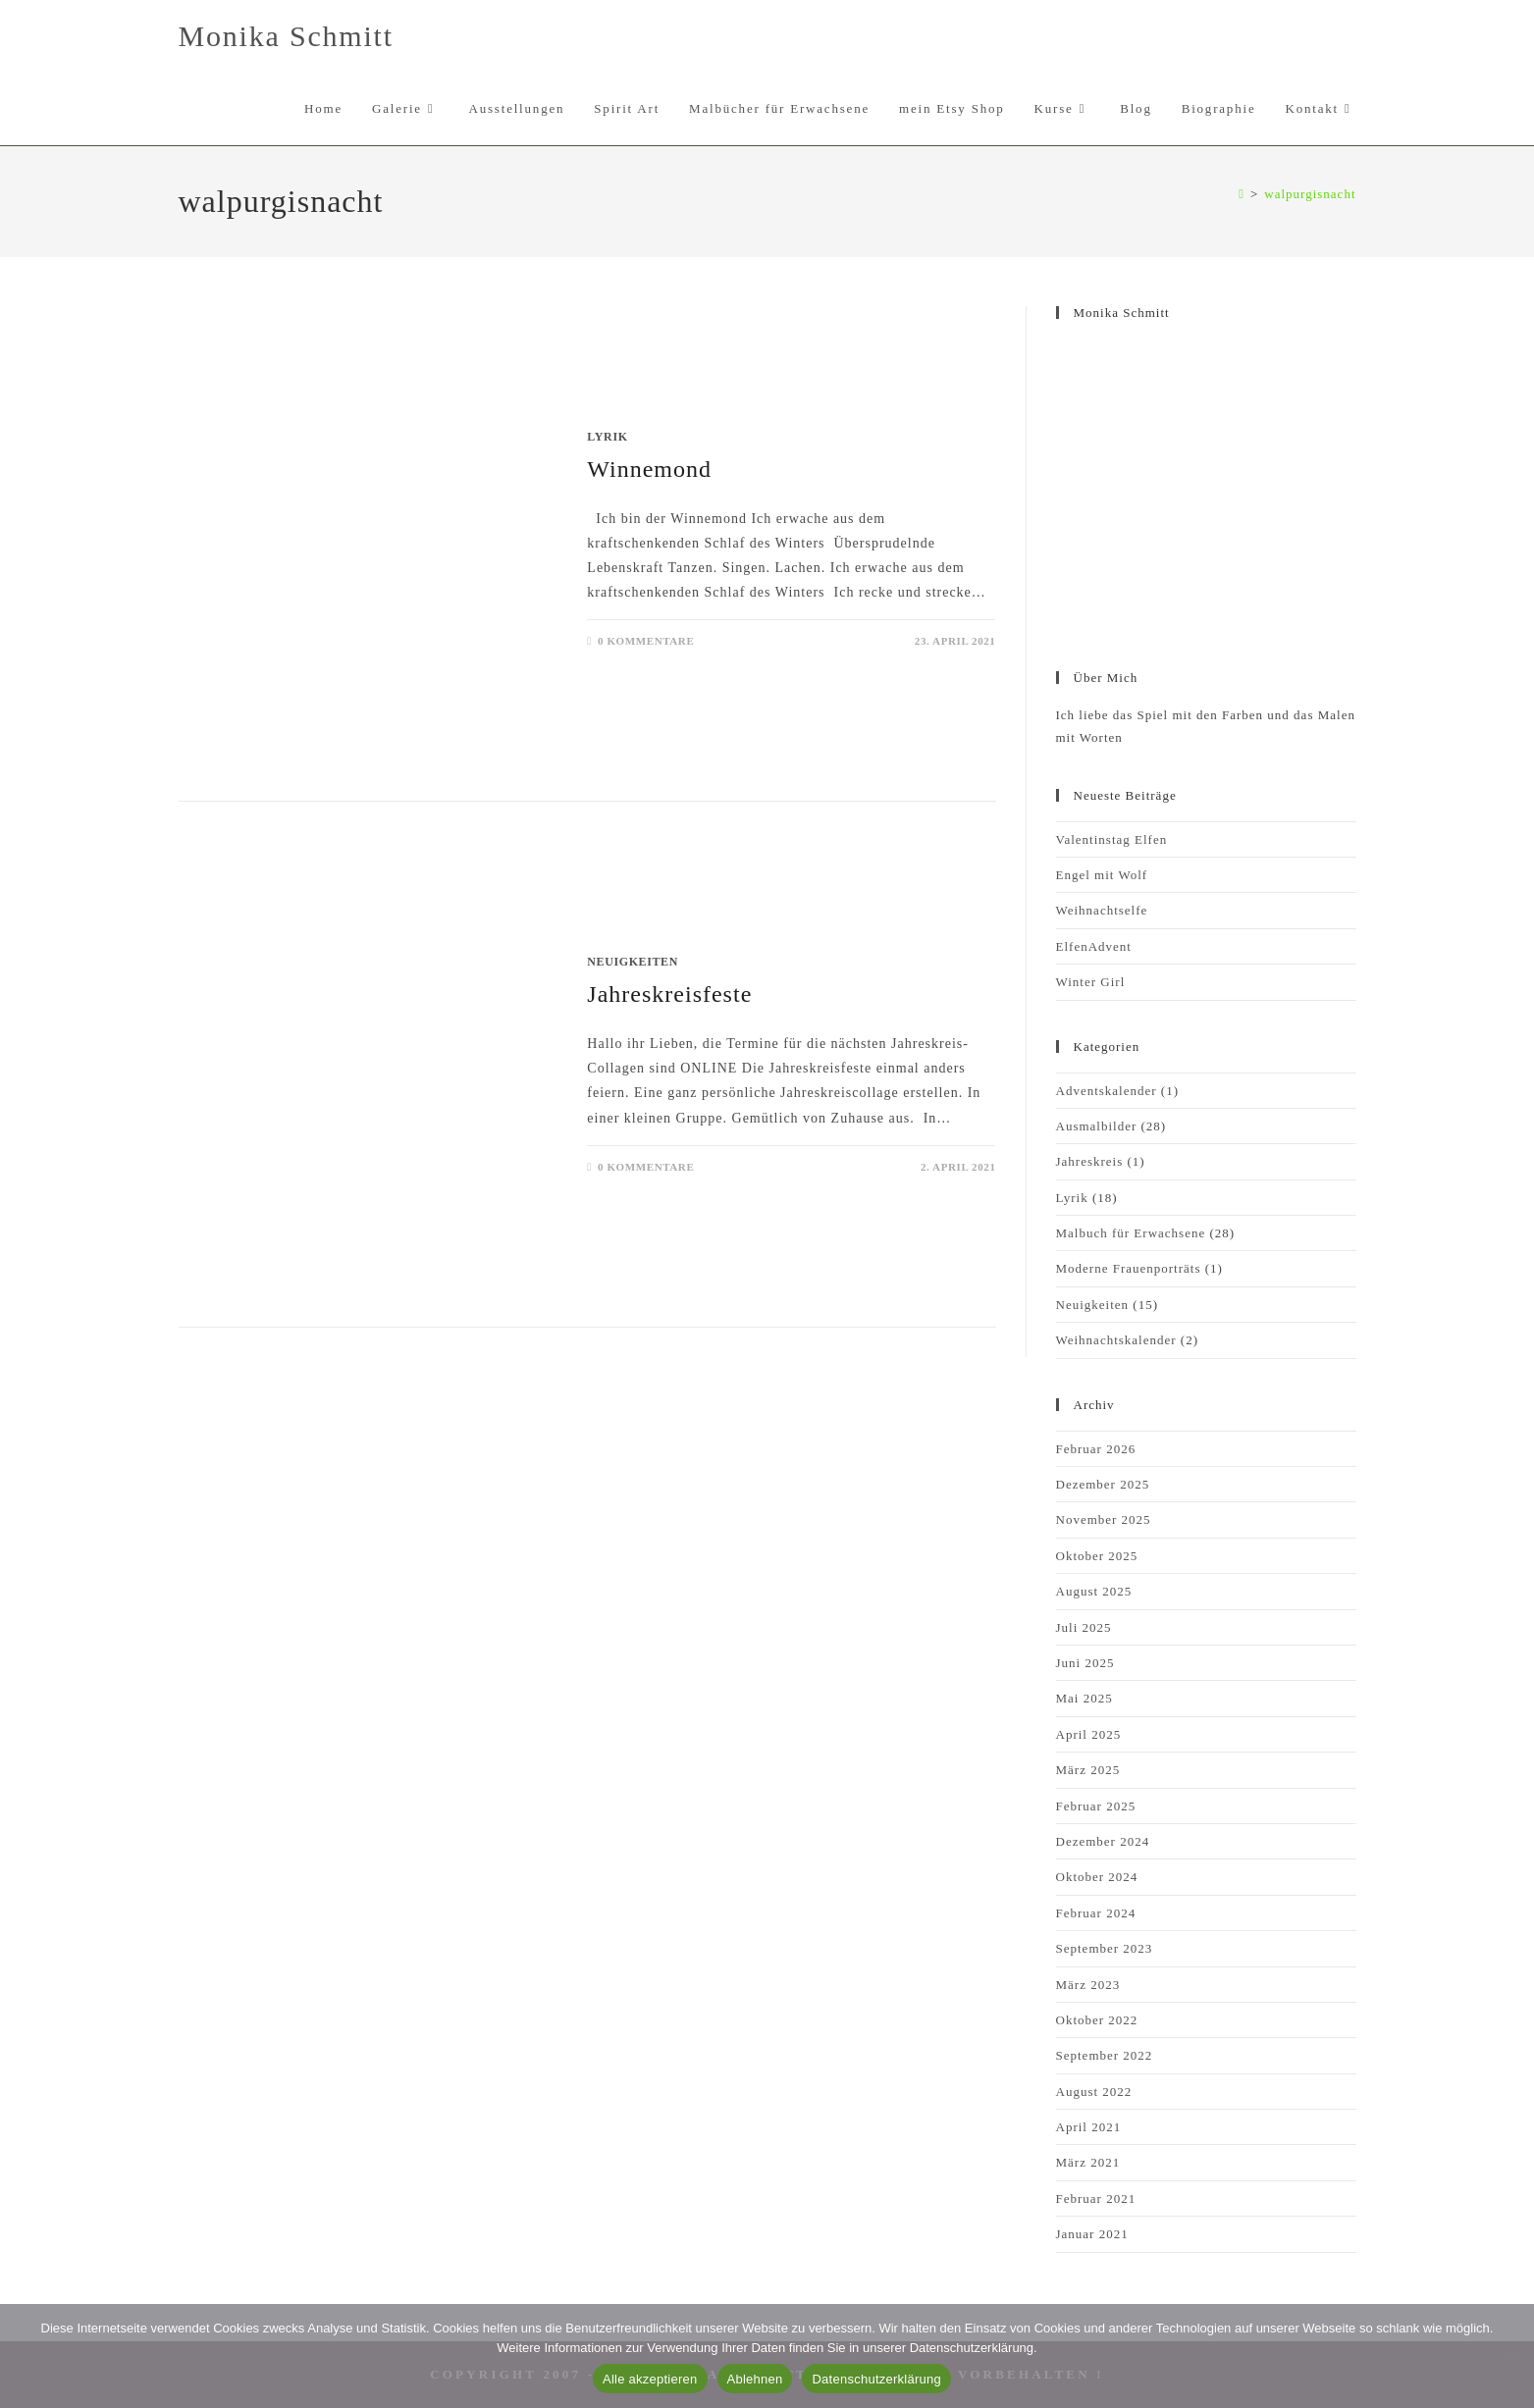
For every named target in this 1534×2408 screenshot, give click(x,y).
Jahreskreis (1090, 1161)
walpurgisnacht (1309, 193)
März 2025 (1088, 1769)
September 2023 (1104, 1948)
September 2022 (1104, 2055)
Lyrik (607, 437)
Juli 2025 (1084, 1627)
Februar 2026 (1096, 1448)
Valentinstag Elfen (1112, 839)
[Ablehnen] (1509, 2356)
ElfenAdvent (1094, 946)
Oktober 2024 (1097, 1876)
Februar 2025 (1096, 1806)
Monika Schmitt (286, 36)
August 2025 (1094, 1591)
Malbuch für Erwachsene (1131, 1233)
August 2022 (1094, 2091)
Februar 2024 (1096, 1913)
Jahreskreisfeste (669, 994)
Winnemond (649, 469)
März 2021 (1088, 2162)
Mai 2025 (1084, 1698)
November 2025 (1103, 1519)
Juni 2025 (1085, 1662)
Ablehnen (755, 2379)
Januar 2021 (1092, 2233)
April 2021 (1089, 2127)
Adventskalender (1106, 1090)
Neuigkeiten (632, 961)
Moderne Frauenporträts (1128, 1268)
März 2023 (1088, 1984)
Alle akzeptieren (650, 2379)
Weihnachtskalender (1116, 1340)
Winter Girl (1091, 981)
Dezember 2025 (1103, 1484)
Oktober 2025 (1097, 1555)
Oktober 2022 (1097, 2020)
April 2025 (1089, 1734)
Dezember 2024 (1103, 1841)
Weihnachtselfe (1102, 910)
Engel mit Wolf (1102, 874)
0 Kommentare (646, 641)
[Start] (1241, 193)
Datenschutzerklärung (876, 2379)
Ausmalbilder (1096, 1126)
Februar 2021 (1096, 2198)
